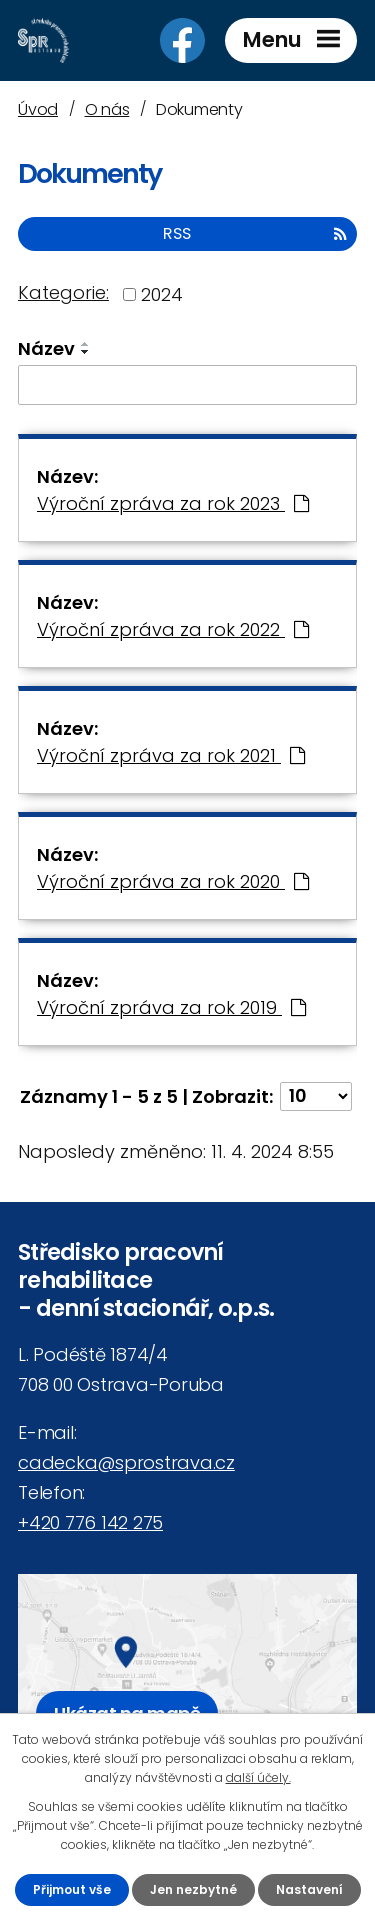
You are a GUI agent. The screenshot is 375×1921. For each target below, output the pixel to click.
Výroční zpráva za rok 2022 (173, 629)
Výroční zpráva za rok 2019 (171, 1007)
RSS (255, 233)
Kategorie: (63, 292)
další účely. (258, 1777)
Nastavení (309, 1889)
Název (46, 348)
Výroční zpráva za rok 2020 (173, 881)
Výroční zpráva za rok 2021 (171, 755)
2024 (162, 294)
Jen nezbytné (193, 1889)
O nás (107, 109)
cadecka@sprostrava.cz (126, 1462)
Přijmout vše (72, 1889)
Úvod (38, 109)
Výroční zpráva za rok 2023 (173, 503)
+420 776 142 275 (90, 1522)
